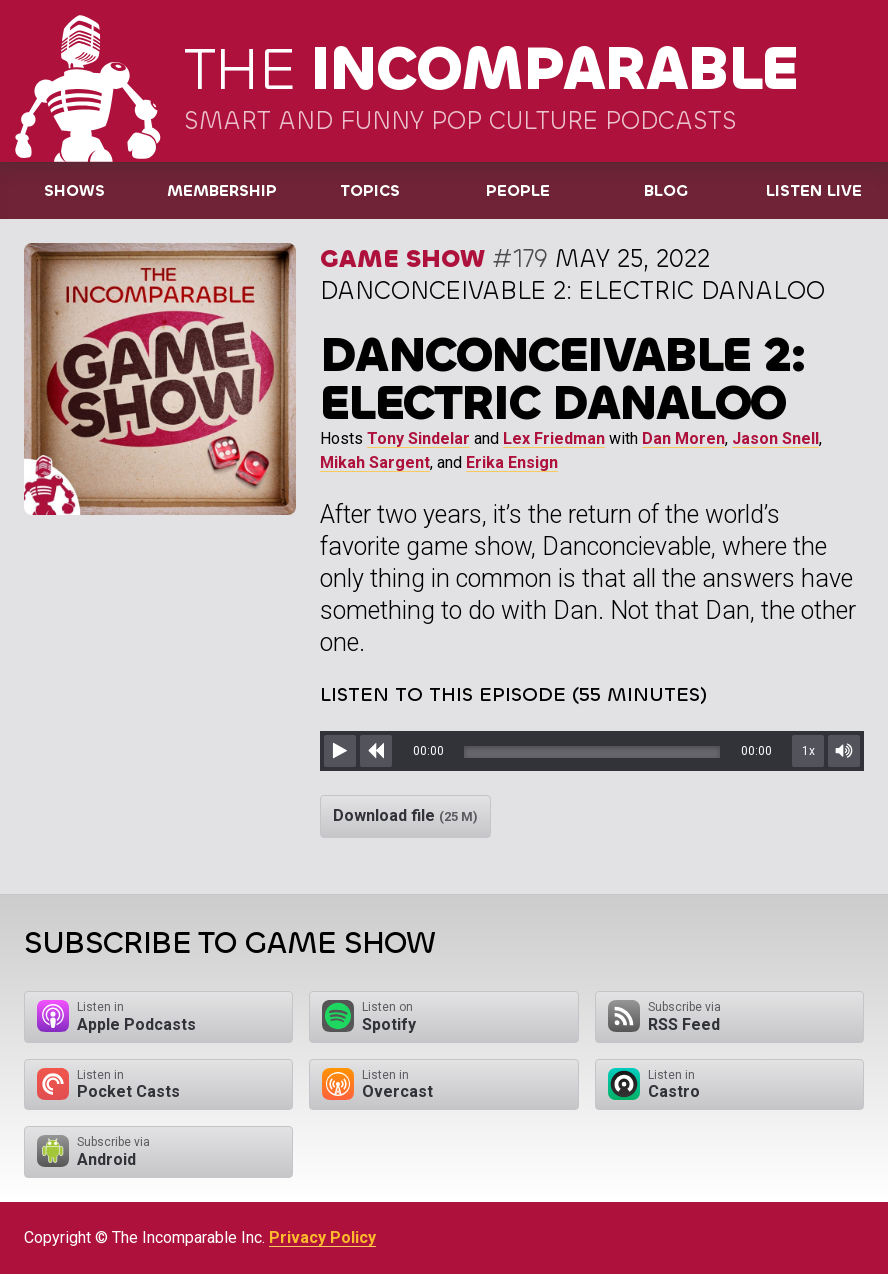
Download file (405, 815)
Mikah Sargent (375, 462)
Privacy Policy (322, 1237)
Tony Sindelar (418, 438)
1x (808, 751)
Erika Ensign (512, 462)
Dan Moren (683, 438)
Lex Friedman (554, 438)
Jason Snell (775, 438)
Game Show (402, 258)
